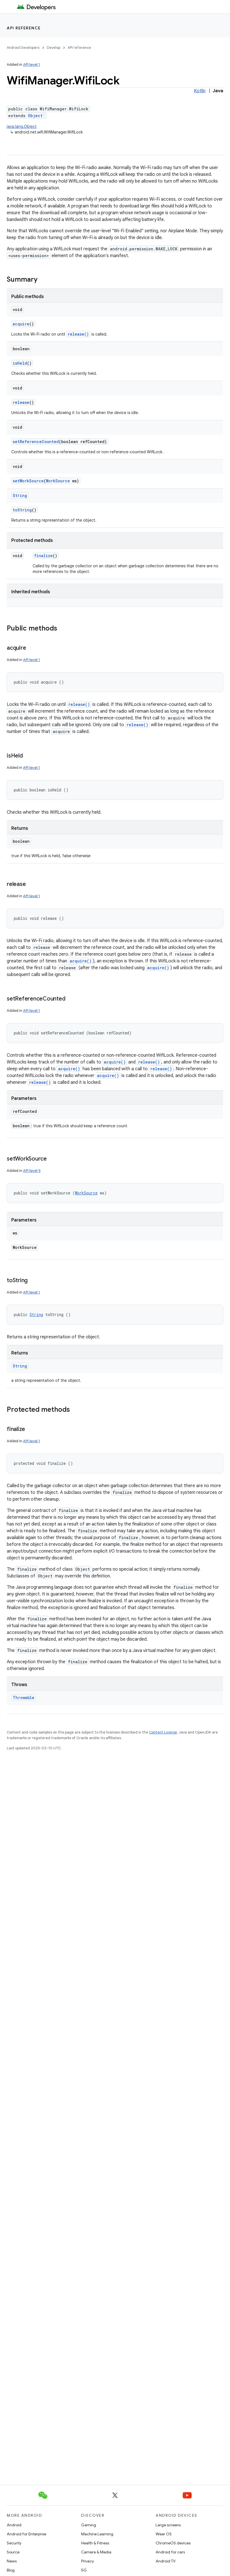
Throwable (23, 1697)
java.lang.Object (22, 126)
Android (14, 2524)
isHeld (20, 363)
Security (14, 2543)
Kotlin (199, 91)
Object (35, 115)
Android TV (166, 2561)
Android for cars (170, 2552)
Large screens (168, 2524)
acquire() (81, 961)
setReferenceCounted (36, 441)
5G (84, 2570)
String (20, 495)
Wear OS (164, 2533)
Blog (11, 2570)
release (21, 402)
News (12, 2561)
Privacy (87, 2561)
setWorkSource (28, 480)
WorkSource (58, 480)
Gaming (88, 2524)
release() (78, 334)
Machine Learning (97, 2533)
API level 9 (32, 1170)
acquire (21, 324)
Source (13, 2552)
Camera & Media (96, 2552)
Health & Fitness (95, 2543)
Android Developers (23, 47)
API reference (24, 27)
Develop (53, 47)
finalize (43, 555)
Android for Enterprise (26, 2533)
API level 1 (31, 64)
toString (22, 510)
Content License (163, 1732)
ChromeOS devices (173, 2543)
